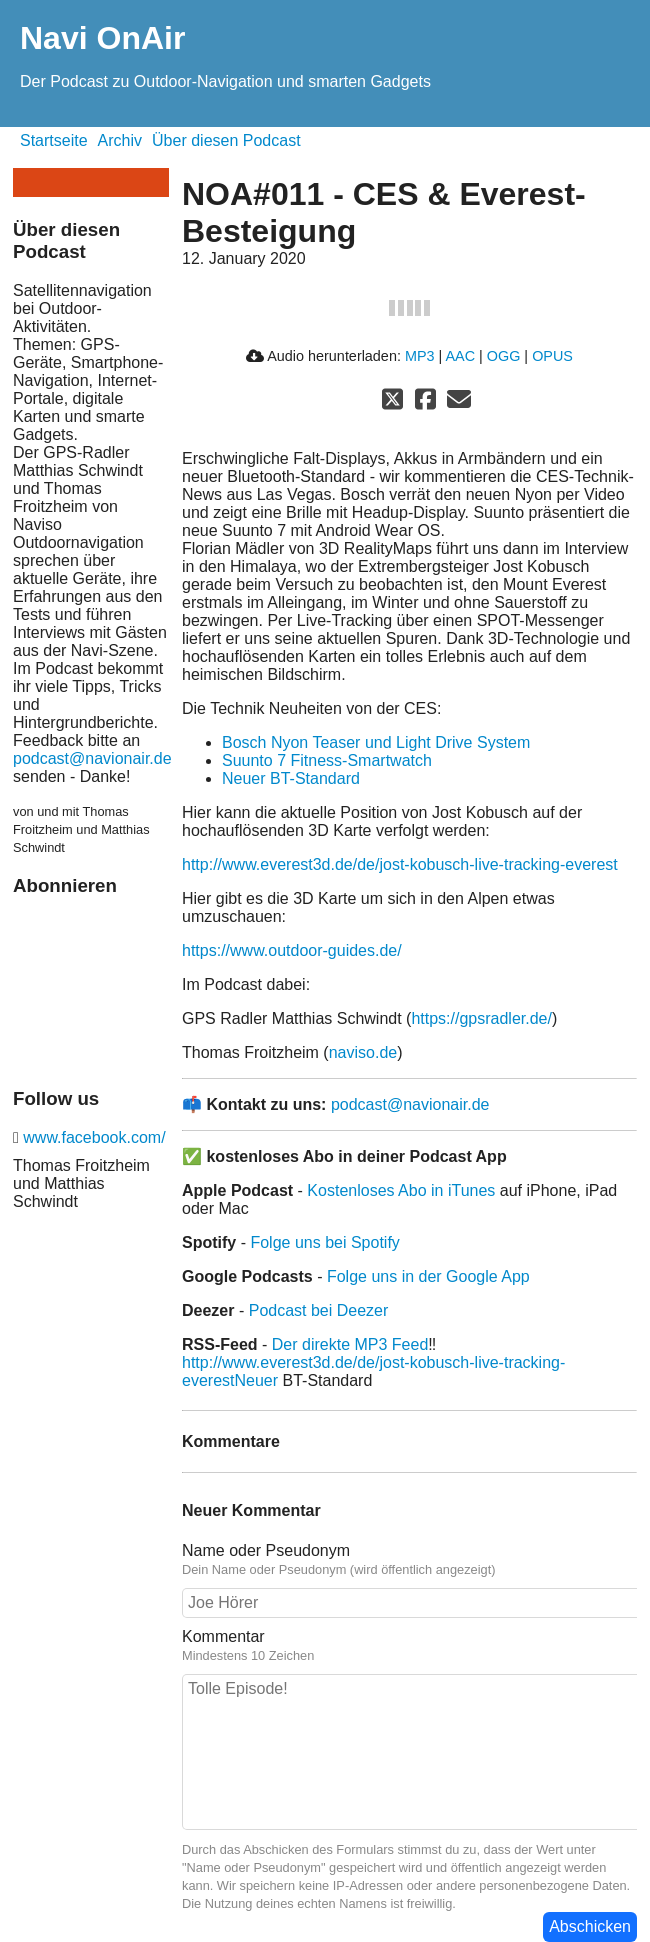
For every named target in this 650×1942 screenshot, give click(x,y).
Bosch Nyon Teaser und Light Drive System (376, 742)
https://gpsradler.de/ (481, 1018)
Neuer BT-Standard (291, 778)
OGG (504, 356)
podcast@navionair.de (92, 758)
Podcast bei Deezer (319, 1310)
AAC (460, 356)
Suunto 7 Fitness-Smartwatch (327, 760)
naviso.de (363, 1052)
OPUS (552, 356)
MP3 (420, 356)
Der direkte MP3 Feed (350, 1344)
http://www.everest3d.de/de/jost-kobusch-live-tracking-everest (400, 864)
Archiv (120, 140)
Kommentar (409, 1646)
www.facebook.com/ (92, 1137)
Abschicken (590, 1926)
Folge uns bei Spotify (324, 1242)
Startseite (54, 140)
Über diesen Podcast (226, 140)
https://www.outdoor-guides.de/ (292, 950)
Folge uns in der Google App (428, 1276)
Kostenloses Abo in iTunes (401, 1190)
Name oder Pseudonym (409, 1560)
